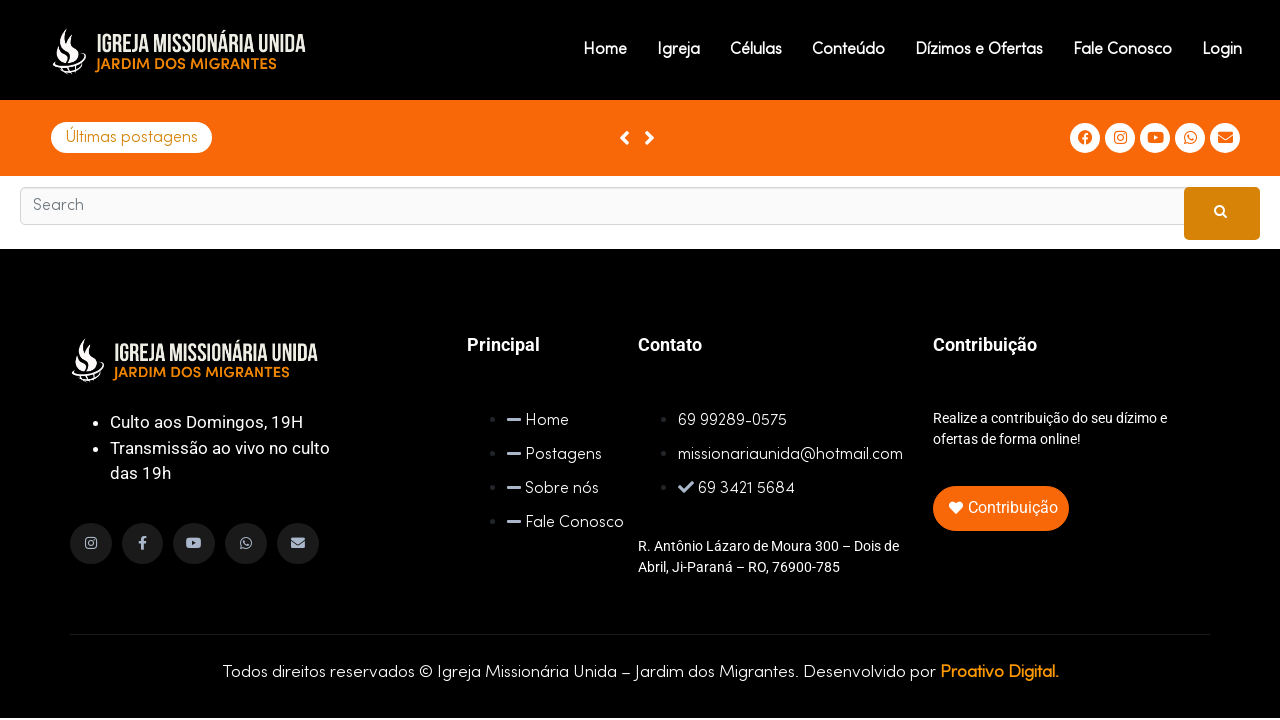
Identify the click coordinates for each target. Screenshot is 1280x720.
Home (605, 50)
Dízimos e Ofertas (979, 50)
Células (756, 50)
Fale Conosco (1122, 50)
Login (1222, 50)
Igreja (678, 50)
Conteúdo (848, 50)
